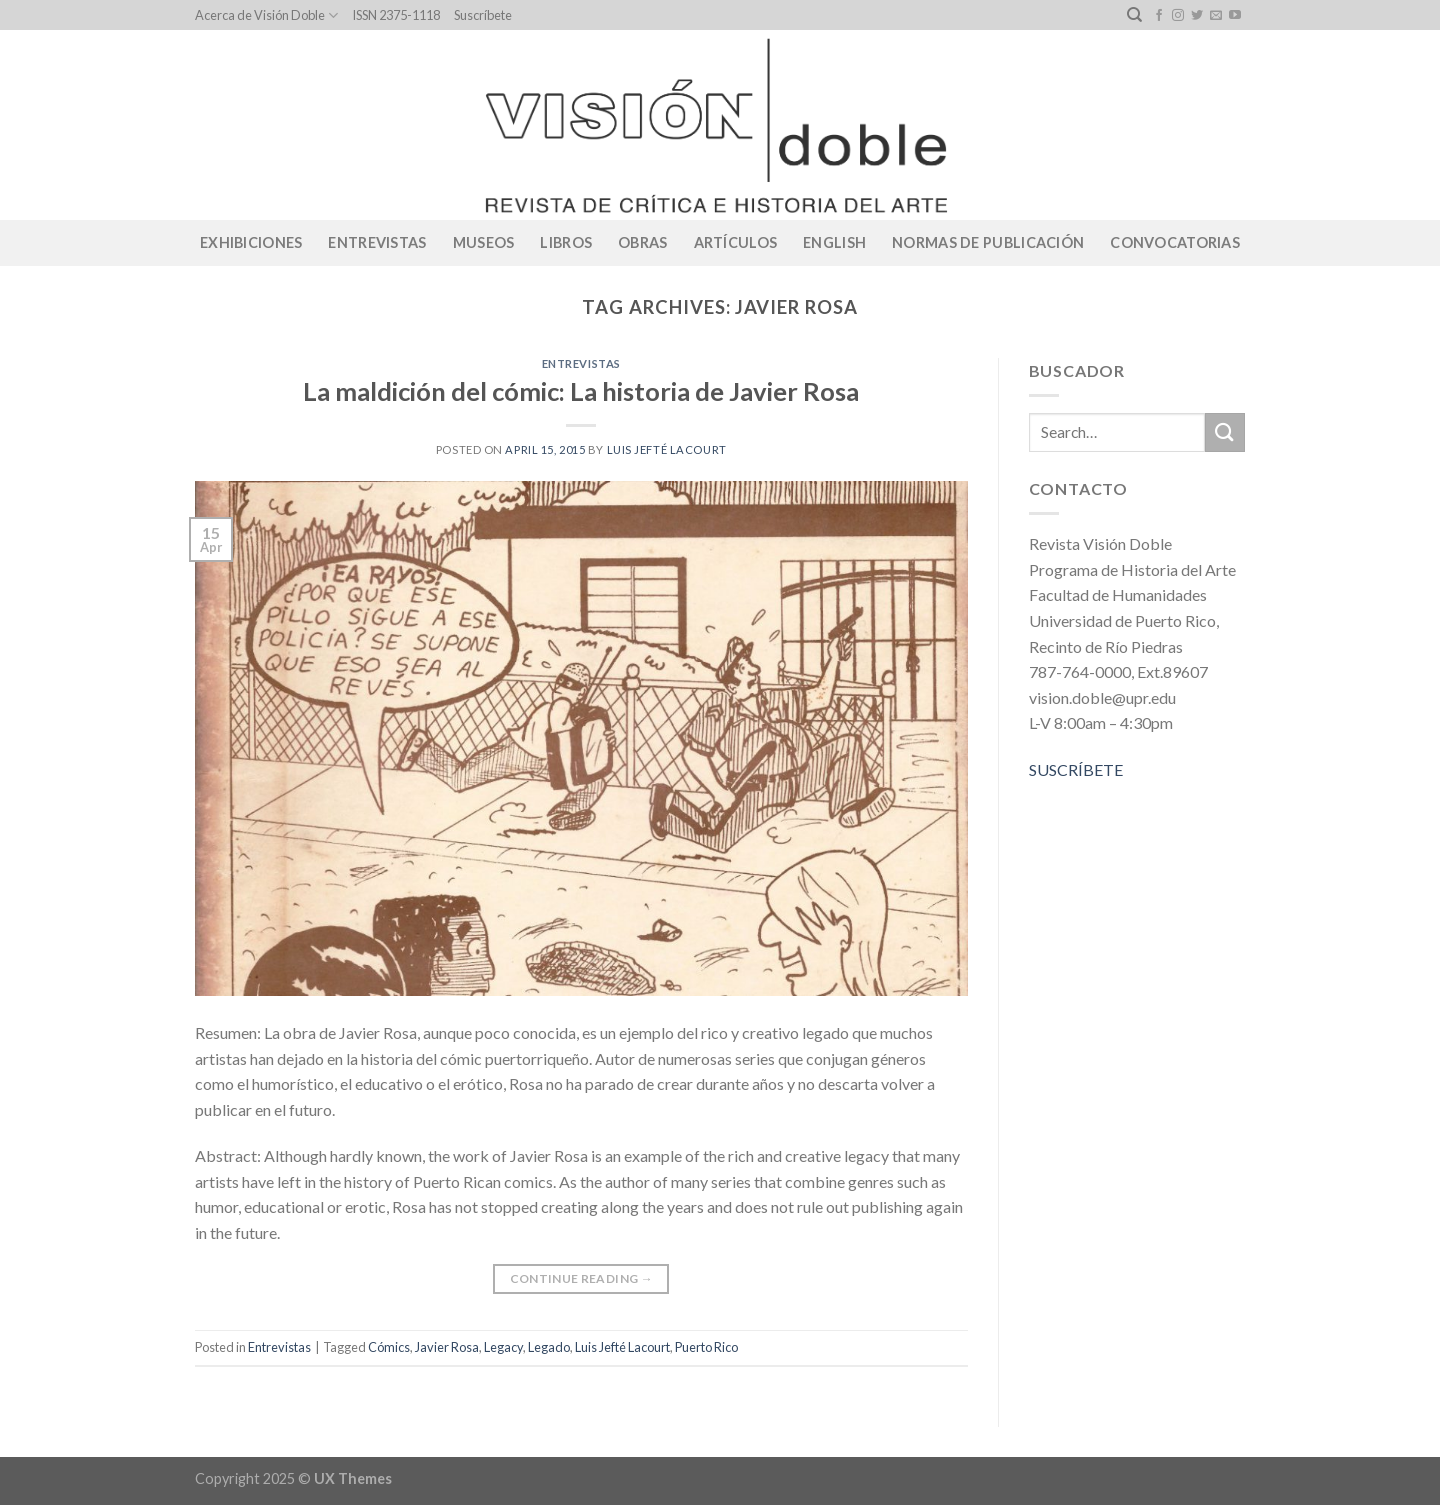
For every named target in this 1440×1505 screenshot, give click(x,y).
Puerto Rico (706, 1347)
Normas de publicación (988, 242)
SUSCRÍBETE (1076, 769)
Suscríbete (483, 15)
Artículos (736, 242)
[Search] (1134, 15)
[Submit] (1225, 432)
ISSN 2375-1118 (396, 15)
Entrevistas (377, 242)
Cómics (389, 1347)
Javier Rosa (447, 1347)
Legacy (503, 1347)
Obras (642, 242)
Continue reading (582, 1278)
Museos (484, 242)
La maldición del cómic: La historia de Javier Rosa (581, 391)
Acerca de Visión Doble (266, 15)
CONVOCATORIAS (1175, 242)
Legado (549, 1347)
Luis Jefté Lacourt (667, 449)
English (834, 242)
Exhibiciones (251, 242)
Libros (566, 242)
